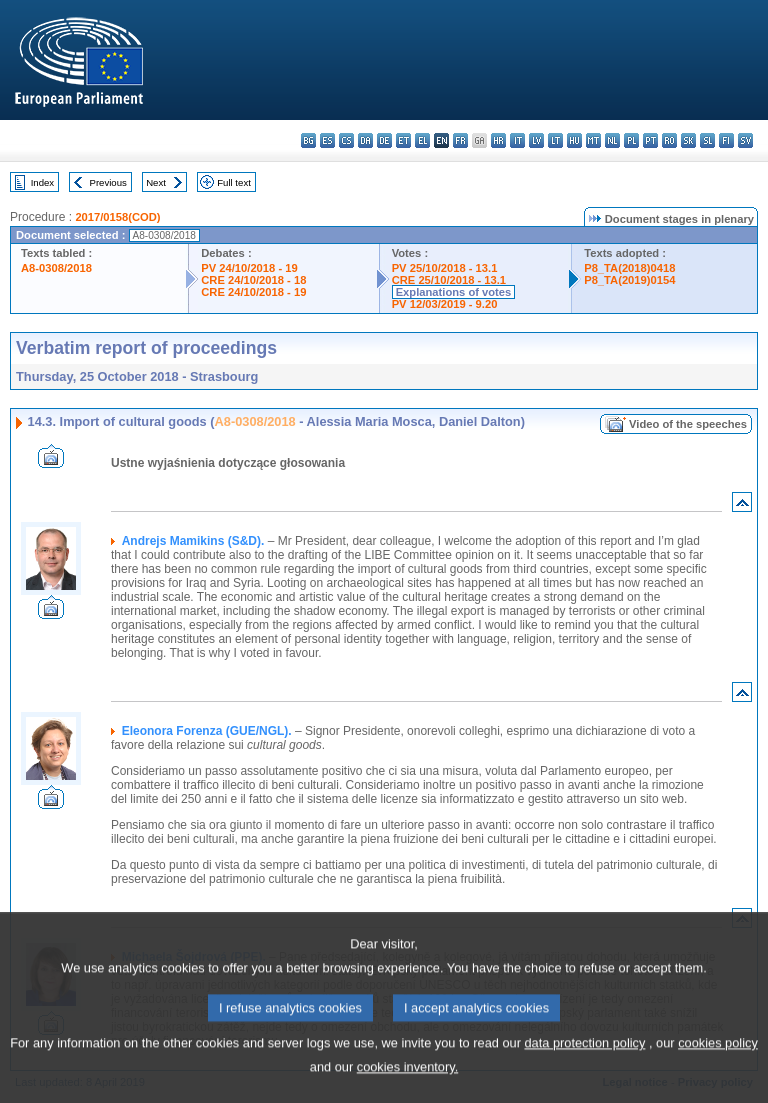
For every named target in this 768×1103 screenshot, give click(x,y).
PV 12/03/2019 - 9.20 (445, 304)
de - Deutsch (384, 140)
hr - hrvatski (498, 140)
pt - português (650, 140)
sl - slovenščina (707, 140)
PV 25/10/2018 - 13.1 (445, 268)
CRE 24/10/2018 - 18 (253, 280)
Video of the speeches (688, 424)
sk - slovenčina (688, 140)
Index (42, 182)
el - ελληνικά (422, 140)
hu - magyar (574, 140)
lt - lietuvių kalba (555, 140)
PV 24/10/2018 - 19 (249, 268)
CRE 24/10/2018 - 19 (253, 292)
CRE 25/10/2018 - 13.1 (449, 280)
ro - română (669, 140)
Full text (234, 182)
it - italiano (517, 140)
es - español (327, 140)
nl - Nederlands (612, 140)
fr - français (460, 140)
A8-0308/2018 (56, 268)
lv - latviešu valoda (536, 140)
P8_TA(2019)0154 (629, 280)
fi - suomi (726, 140)
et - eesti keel (403, 140)
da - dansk (365, 140)
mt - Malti (593, 140)
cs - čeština (346, 140)
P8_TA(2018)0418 (629, 268)
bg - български (308, 140)
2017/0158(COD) (117, 217)
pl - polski (631, 140)
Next (156, 182)
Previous (108, 182)
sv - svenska (745, 140)
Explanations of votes (454, 292)
